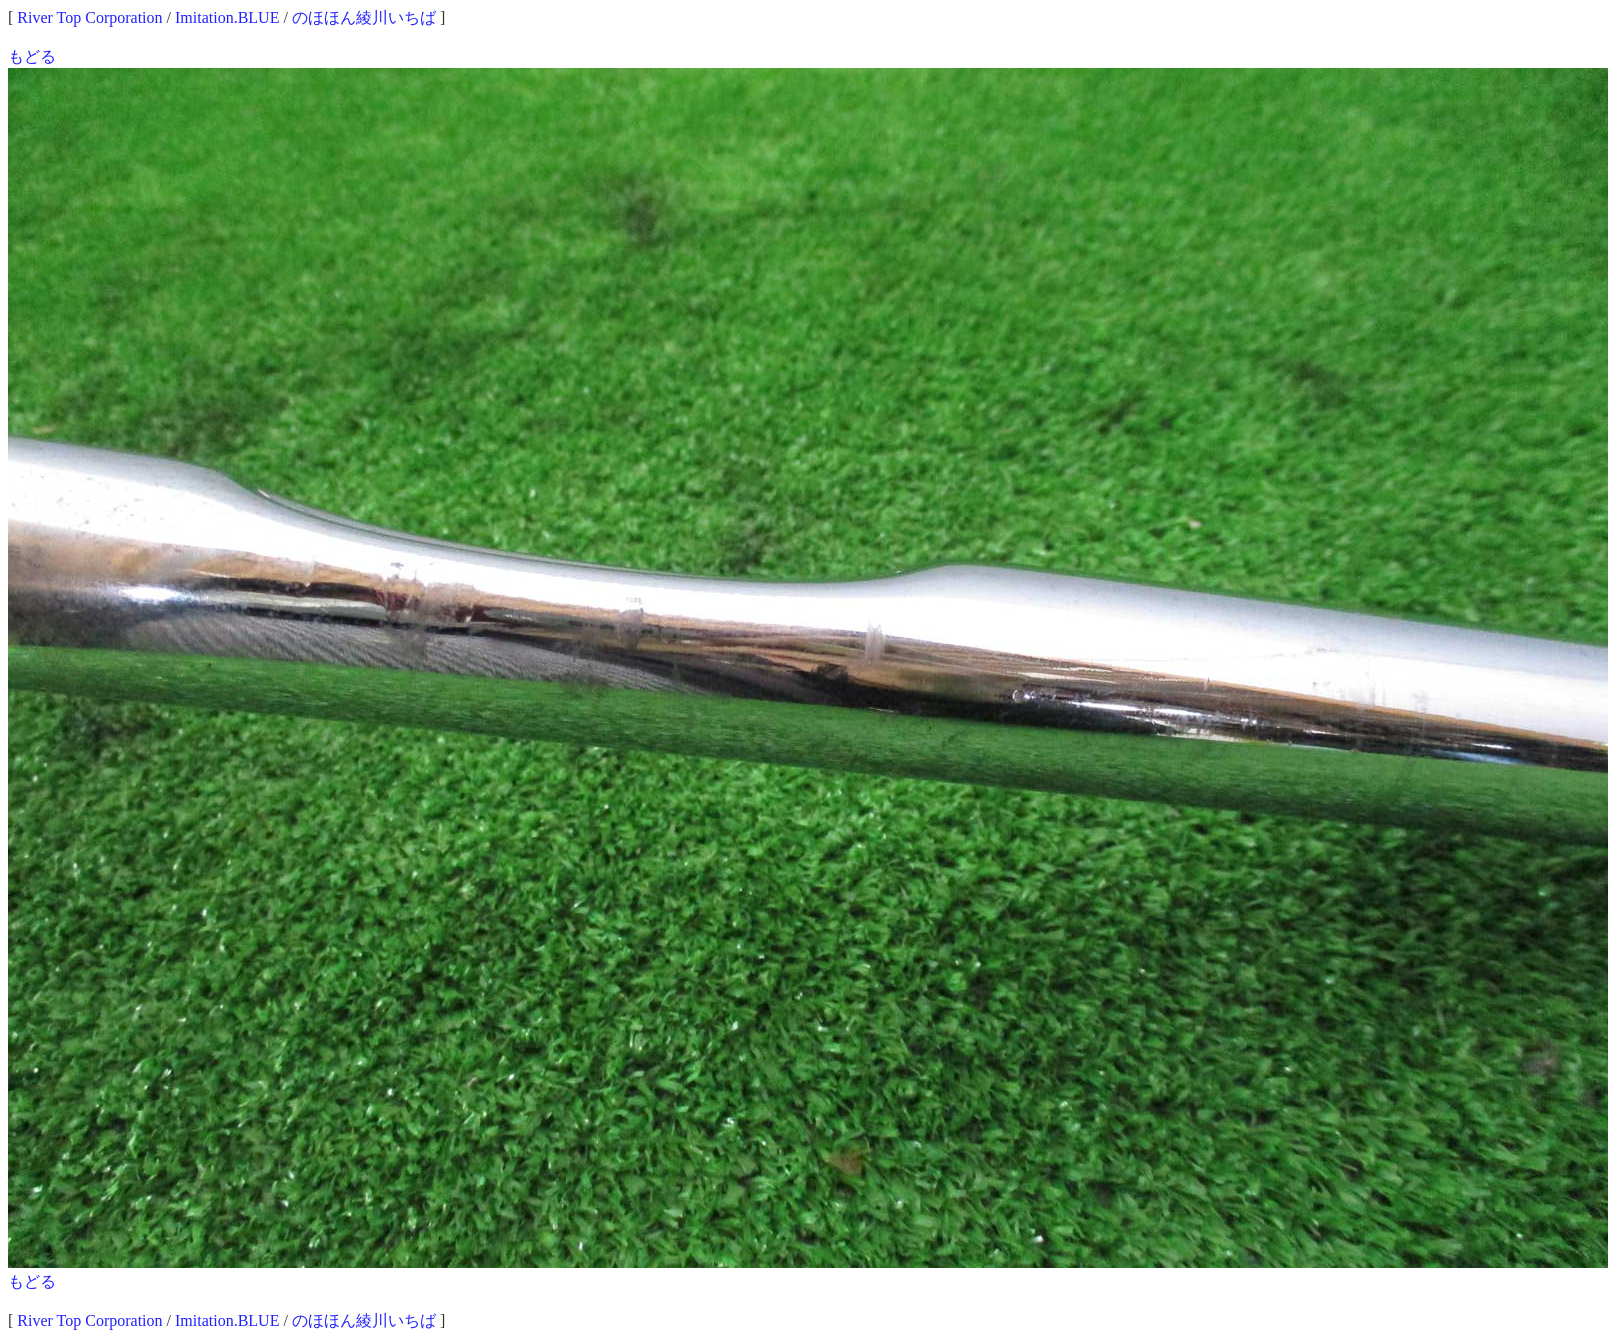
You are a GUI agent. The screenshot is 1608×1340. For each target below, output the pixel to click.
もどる (32, 56)
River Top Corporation (89, 17)
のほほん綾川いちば (364, 17)
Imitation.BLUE (227, 17)
